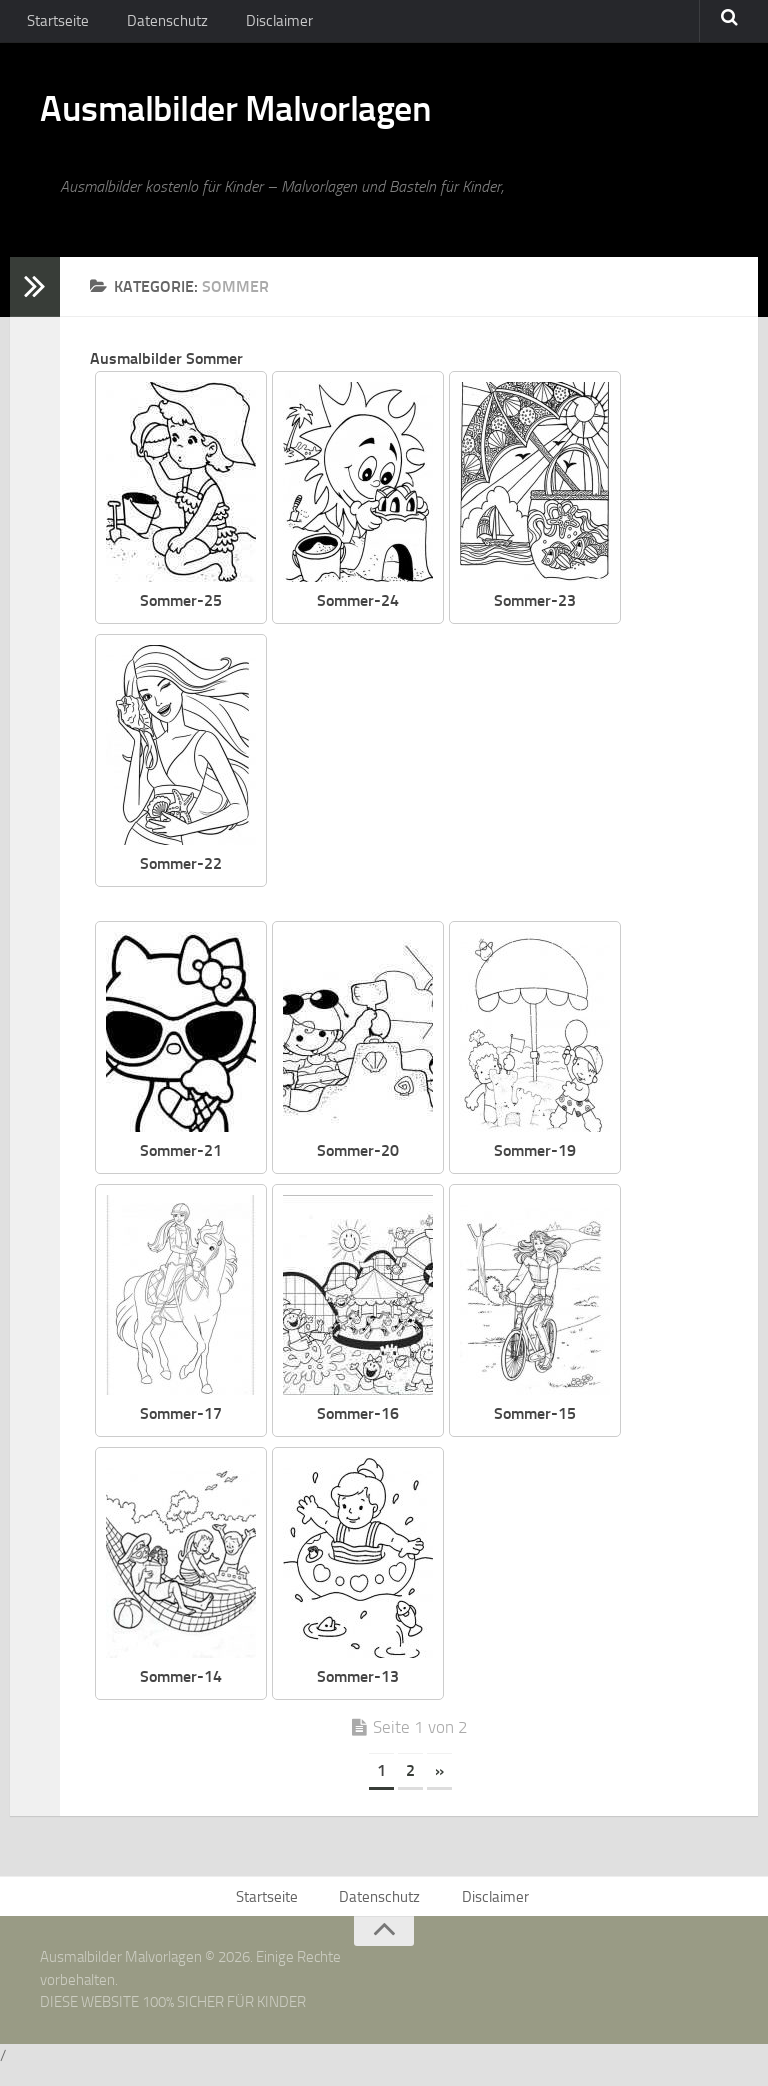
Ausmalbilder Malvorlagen (269, 120)
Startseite (57, 24)
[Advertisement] (513, 787)
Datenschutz (160, 24)
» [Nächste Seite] (439, 1783)
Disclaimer (265, 24)
